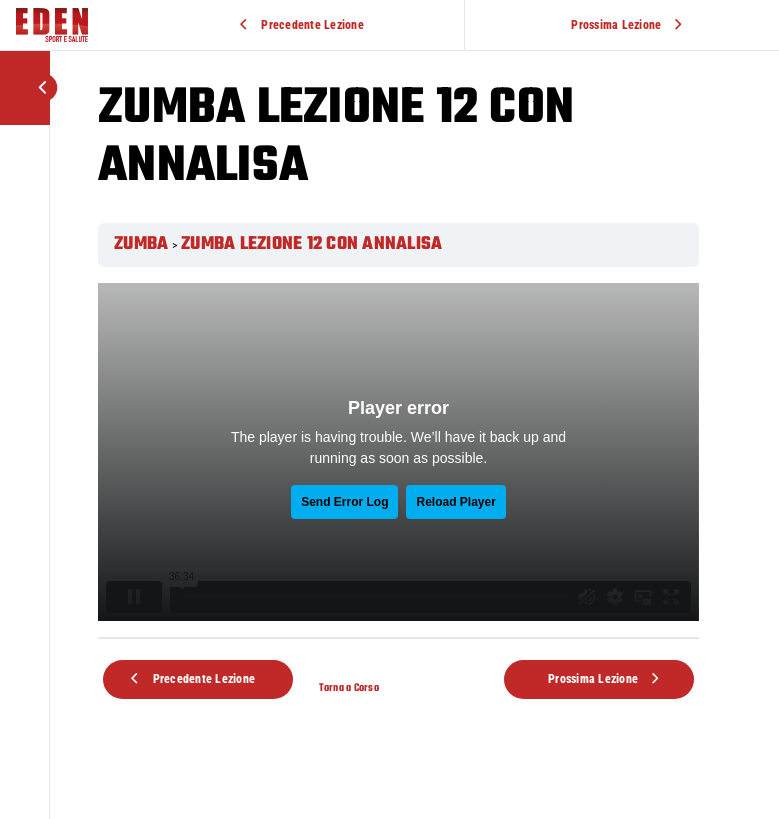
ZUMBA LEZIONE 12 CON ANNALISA (311, 244)
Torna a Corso (349, 688)
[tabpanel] (398, 452)
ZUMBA (141, 244)
